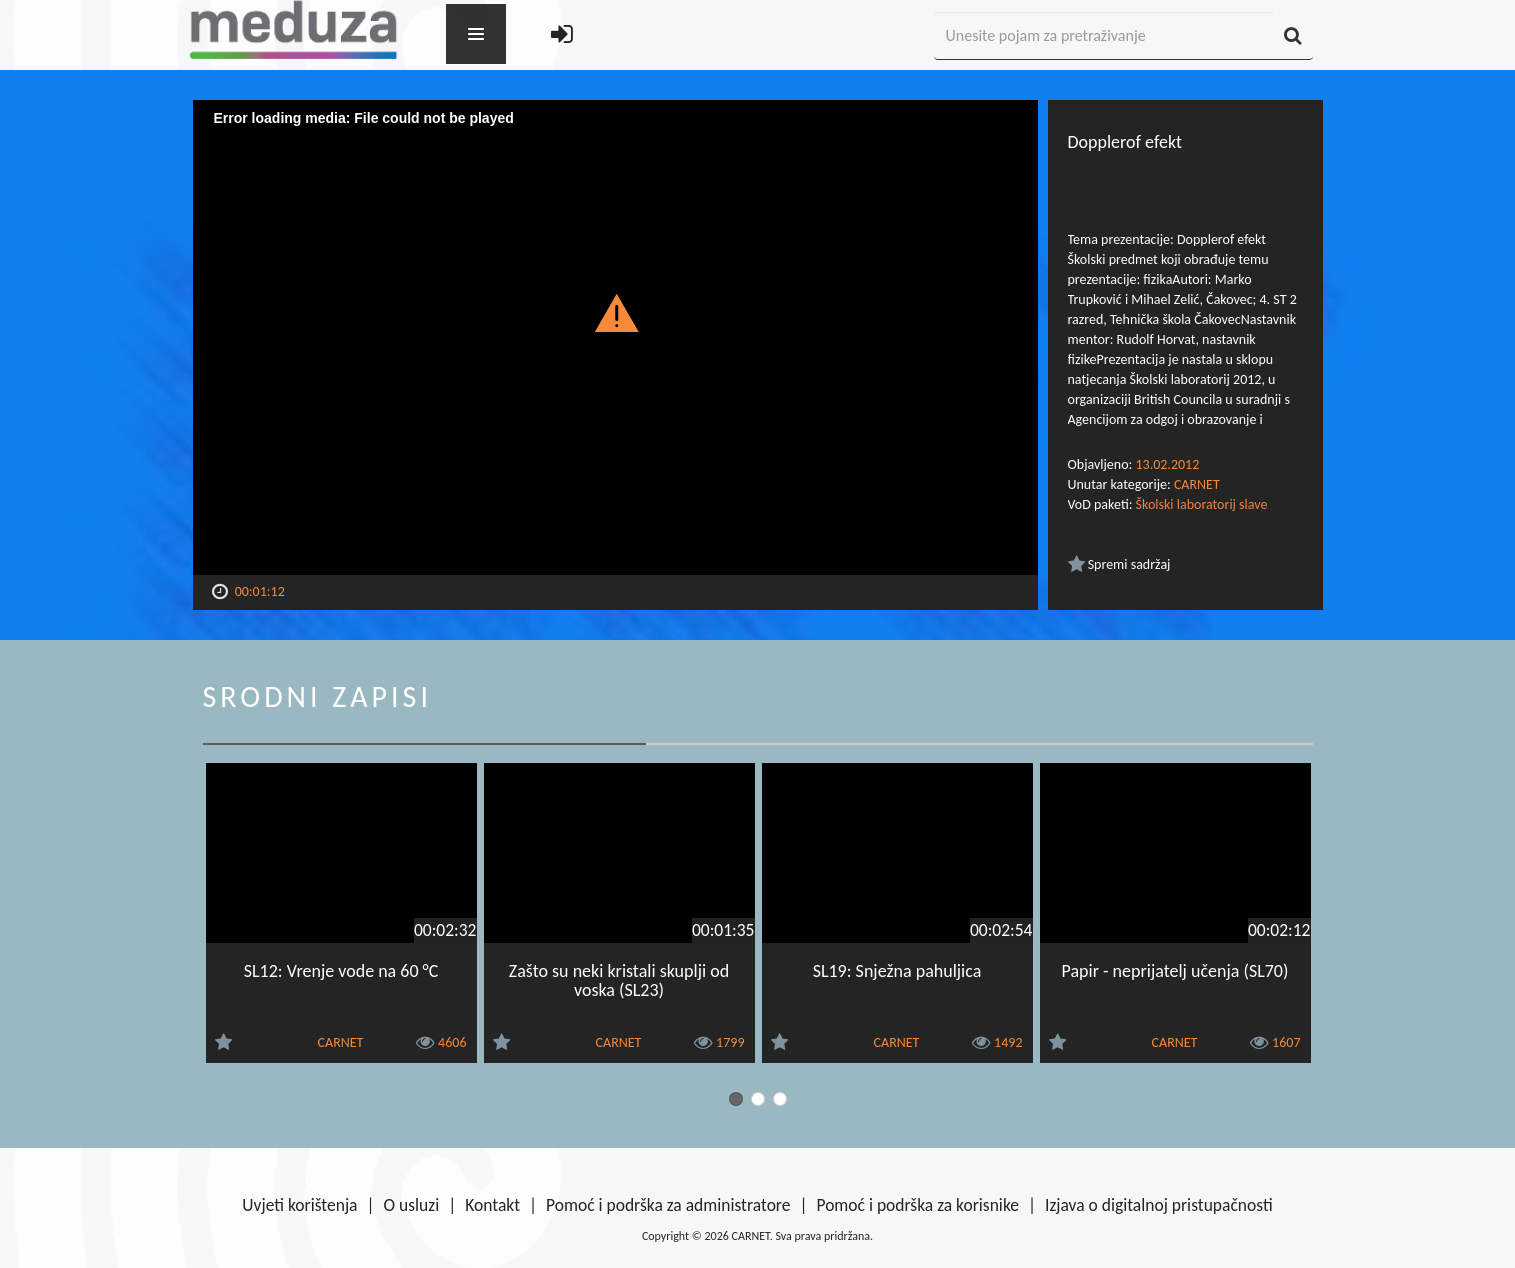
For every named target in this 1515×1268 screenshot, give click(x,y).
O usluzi (412, 1205)
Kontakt (492, 1205)
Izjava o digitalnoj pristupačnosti (1159, 1205)
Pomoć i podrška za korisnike (917, 1205)
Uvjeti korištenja (299, 1205)
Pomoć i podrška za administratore (668, 1205)
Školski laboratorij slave (1202, 504)
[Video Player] (615, 337)
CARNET (1197, 484)
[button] (615, 312)
